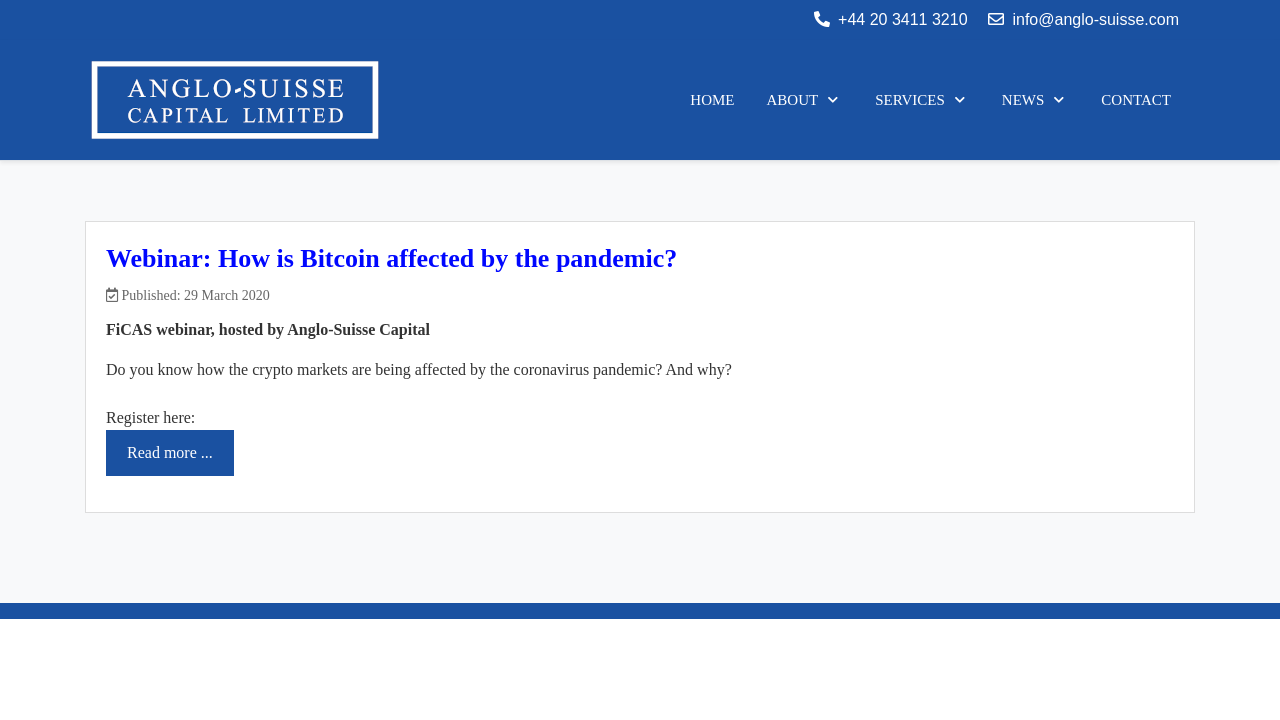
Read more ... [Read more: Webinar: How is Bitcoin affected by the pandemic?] (170, 452)
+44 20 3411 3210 (902, 19)
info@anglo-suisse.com (1095, 19)
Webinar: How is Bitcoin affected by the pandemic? (391, 258)
